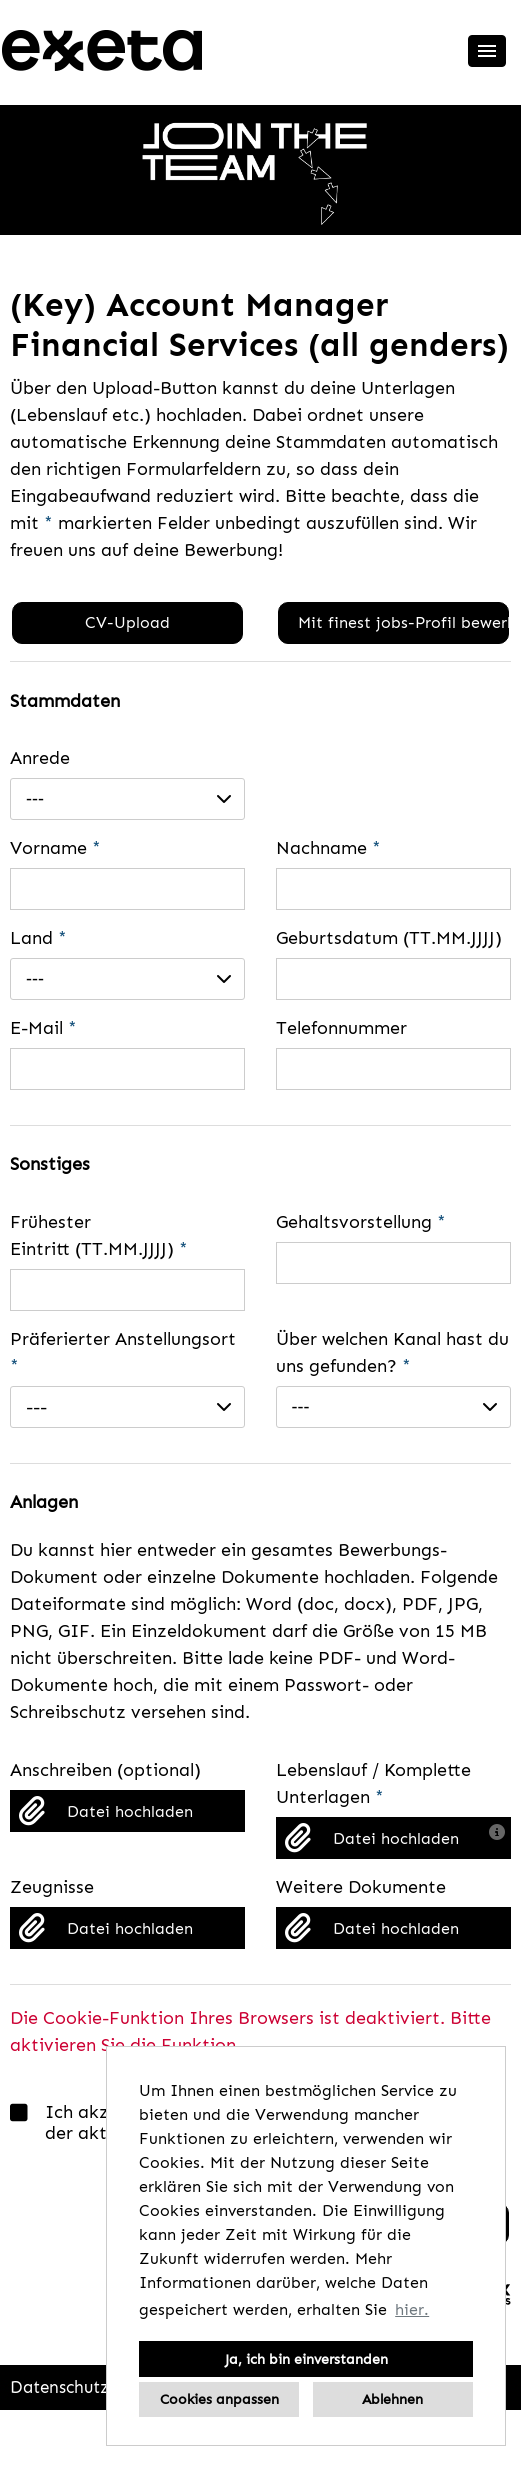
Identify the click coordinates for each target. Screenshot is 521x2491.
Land (38, 938)
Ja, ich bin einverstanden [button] (306, 2359)
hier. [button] (412, 2309)
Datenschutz (59, 2387)
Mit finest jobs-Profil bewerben (403, 622)
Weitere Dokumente (361, 1887)
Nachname (328, 848)
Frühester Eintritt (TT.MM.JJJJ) (99, 1235)
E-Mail (43, 1028)
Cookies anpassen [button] (219, 2399)
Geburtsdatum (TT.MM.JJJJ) (389, 938)
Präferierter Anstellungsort (123, 1352)
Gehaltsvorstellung (361, 1222)
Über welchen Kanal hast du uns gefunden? (392, 1352)
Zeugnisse (52, 1887)
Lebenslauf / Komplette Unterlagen (373, 1783)
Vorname (55, 848)
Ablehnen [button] (392, 2399)
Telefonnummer (341, 1028)
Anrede (40, 758)
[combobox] (127, 799)
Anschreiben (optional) (105, 1770)
